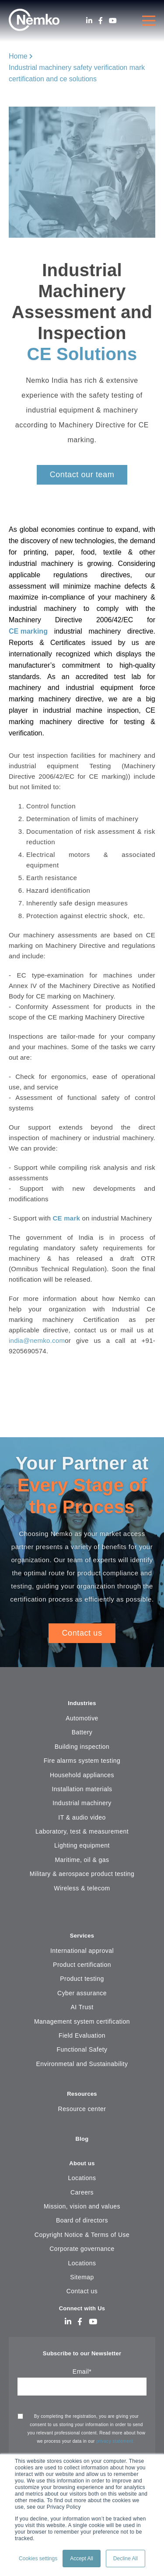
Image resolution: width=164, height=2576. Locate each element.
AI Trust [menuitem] (82, 2007)
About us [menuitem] (81, 2163)
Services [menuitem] (82, 1935)
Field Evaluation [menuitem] (82, 2035)
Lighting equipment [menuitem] (82, 1845)
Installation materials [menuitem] (82, 1789)
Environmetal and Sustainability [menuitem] (82, 2063)
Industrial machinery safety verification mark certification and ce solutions (77, 73)
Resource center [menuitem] (82, 2108)
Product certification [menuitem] (82, 1964)
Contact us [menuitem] (82, 2291)
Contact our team (82, 474)
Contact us (82, 1633)
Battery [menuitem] (82, 1732)
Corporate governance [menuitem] (82, 2248)
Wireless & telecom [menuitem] (82, 1888)
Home (18, 56)
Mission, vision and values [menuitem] (82, 2206)
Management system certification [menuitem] (82, 2021)
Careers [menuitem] (82, 2192)
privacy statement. (116, 2441)
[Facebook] (100, 20)
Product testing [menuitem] (82, 1978)
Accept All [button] (81, 2558)
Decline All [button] (125, 2558)
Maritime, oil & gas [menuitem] (82, 1859)
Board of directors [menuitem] (82, 2220)
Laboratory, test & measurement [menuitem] (82, 1831)
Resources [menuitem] (82, 2094)
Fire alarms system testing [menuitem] (82, 1760)
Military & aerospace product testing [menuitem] (82, 1873)
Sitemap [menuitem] (82, 2277)
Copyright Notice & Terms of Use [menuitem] (82, 2234)
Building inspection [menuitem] (82, 1746)
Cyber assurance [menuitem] (82, 1993)
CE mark (66, 1218)
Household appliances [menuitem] (82, 1775)
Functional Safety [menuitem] (81, 2049)
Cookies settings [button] (38, 2558)
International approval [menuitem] (82, 1950)
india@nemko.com (37, 1340)
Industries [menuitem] (82, 1703)
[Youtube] (113, 20)
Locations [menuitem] (82, 2177)
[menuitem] (82, 1914)
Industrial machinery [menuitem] (82, 1802)
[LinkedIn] (89, 20)
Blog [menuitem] (82, 2139)
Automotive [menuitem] (82, 1718)
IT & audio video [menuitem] (81, 1817)
